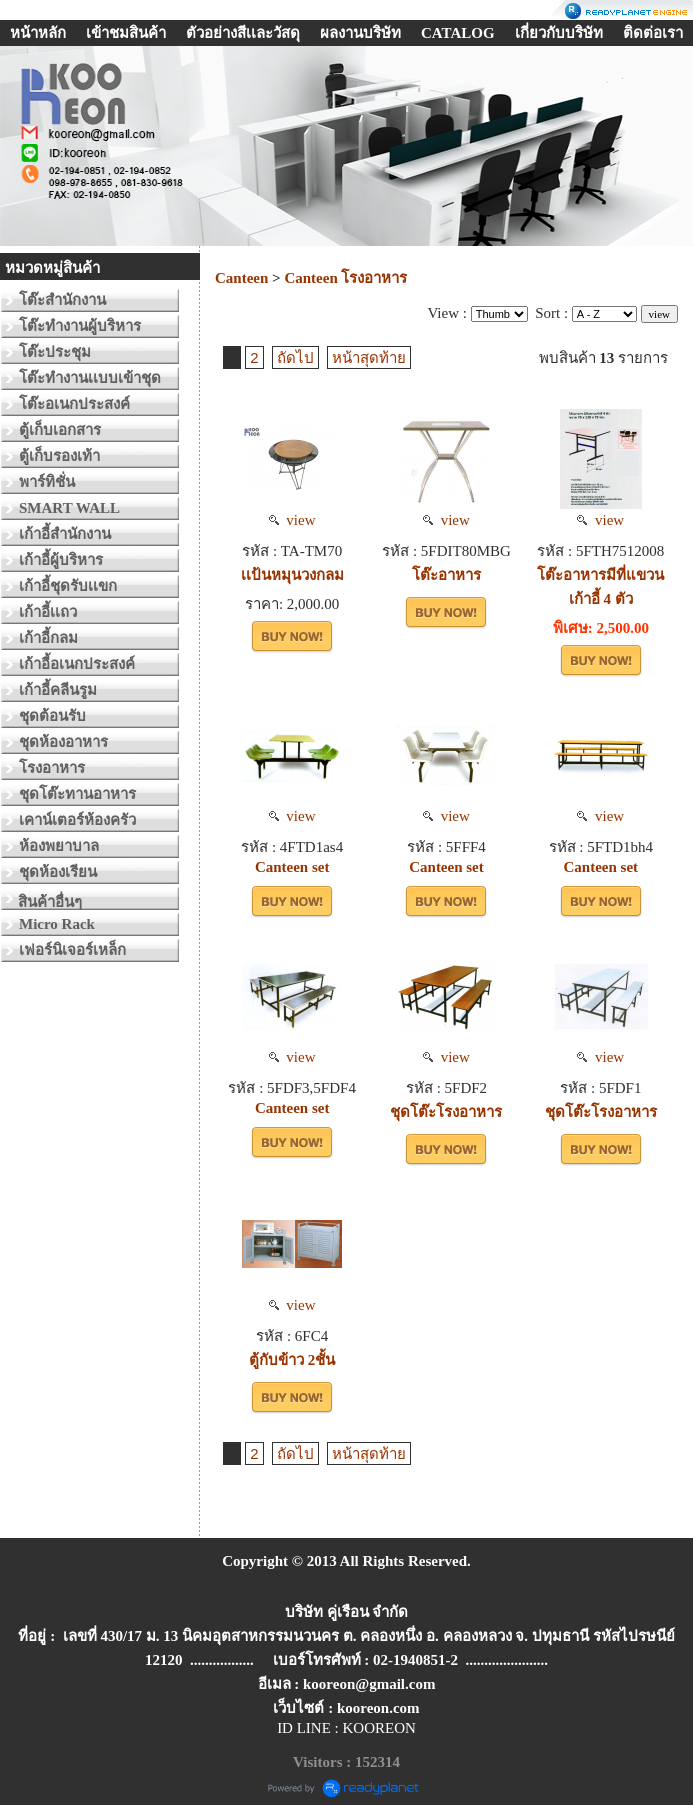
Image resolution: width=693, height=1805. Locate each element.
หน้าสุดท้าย (369, 357)
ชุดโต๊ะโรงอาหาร (446, 1112)
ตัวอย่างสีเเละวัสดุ (243, 33)
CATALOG (458, 33)
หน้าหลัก (38, 33)
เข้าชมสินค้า (126, 33)
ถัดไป (295, 357)
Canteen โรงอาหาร (345, 278)
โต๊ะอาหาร (446, 575)
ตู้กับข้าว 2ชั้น (292, 1360)
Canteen (243, 278)
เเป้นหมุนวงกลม (292, 575)
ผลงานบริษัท (360, 33)
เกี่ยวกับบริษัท (559, 33)
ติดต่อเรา (653, 33)
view (292, 520)
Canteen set (292, 867)
